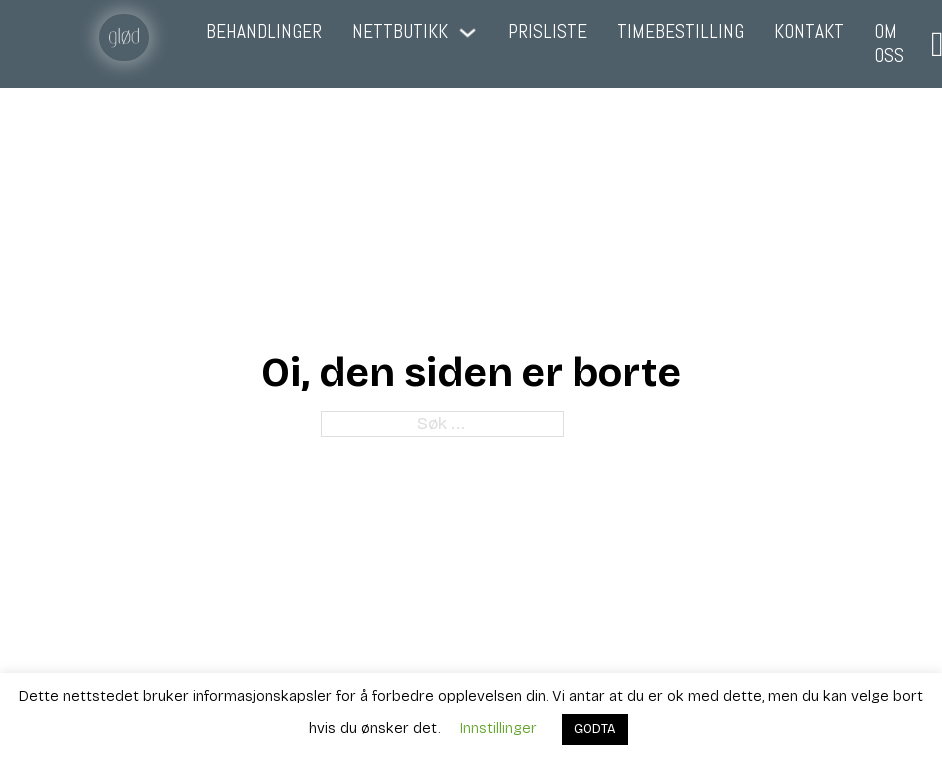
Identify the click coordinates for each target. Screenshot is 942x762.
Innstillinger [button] (498, 728)
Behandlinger (264, 32)
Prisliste (547, 32)
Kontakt (809, 32)
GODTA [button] (595, 729)
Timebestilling (680, 32)
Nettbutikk (400, 32)
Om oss (889, 43)
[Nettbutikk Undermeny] (467, 32)
